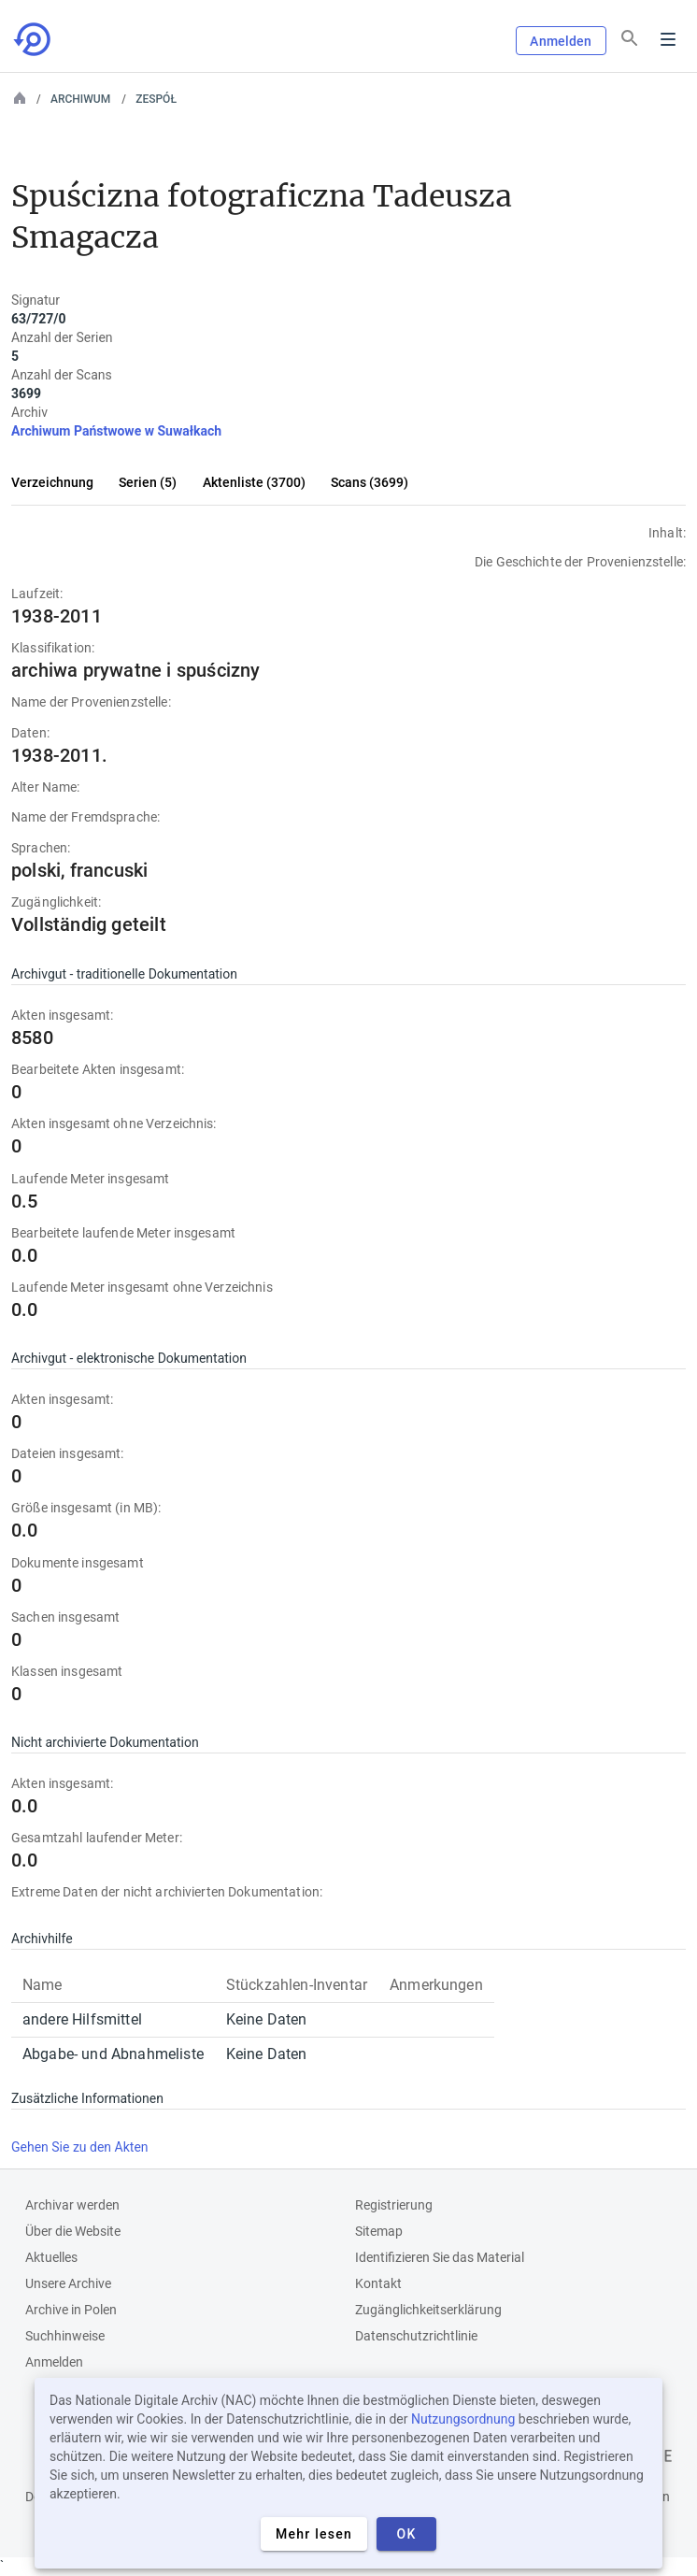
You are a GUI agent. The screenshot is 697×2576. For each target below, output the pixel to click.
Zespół (156, 99)
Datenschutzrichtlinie (416, 2335)
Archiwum (80, 99)
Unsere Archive (68, 2283)
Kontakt (378, 2283)
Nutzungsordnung (463, 2418)
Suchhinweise (65, 2335)
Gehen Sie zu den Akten (80, 2147)
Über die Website (73, 2231)
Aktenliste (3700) (254, 482)
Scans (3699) (369, 482)
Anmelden (560, 41)
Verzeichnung (52, 482)
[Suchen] (629, 38)
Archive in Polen (71, 2309)
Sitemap (379, 2231)
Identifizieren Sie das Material (439, 2257)
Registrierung (394, 2204)
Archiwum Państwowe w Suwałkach (116, 430)
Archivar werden (72, 2204)
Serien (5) (148, 482)
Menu (668, 39)
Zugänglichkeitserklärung (428, 2309)
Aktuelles (51, 2257)
